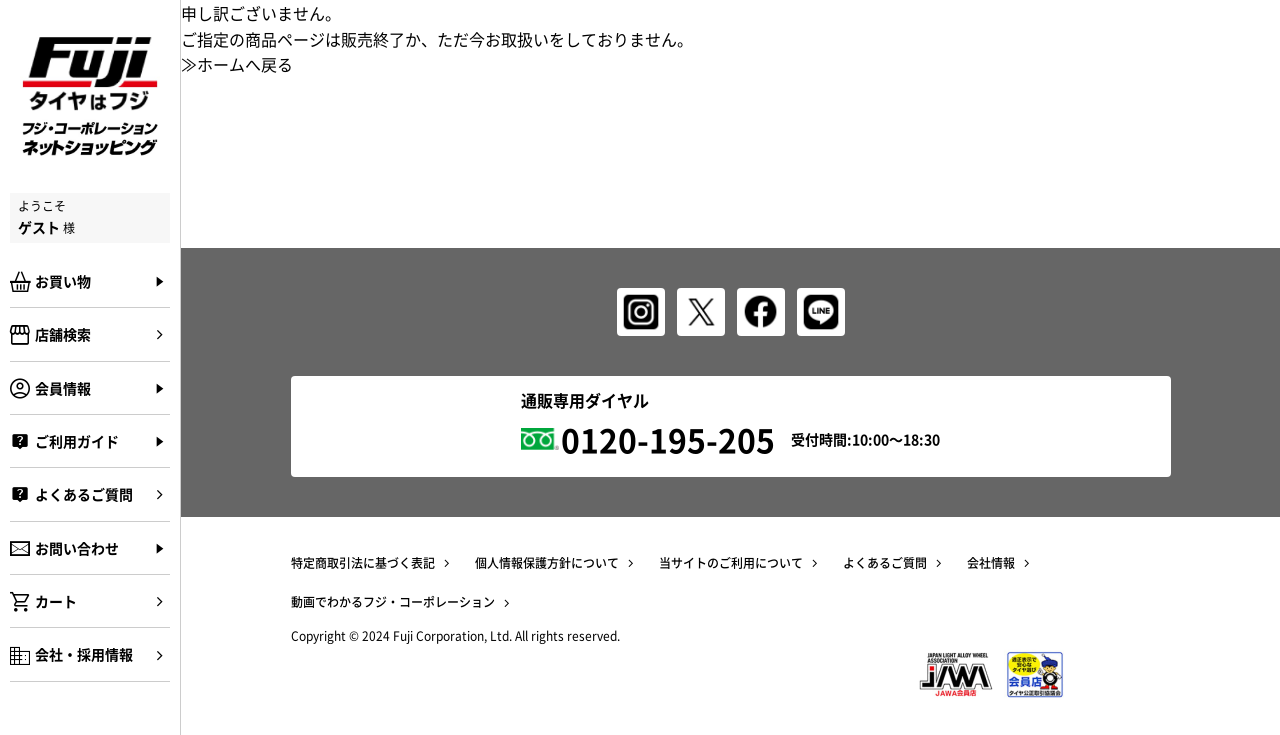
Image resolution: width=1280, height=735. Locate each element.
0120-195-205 (668, 439)
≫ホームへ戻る (237, 64)
